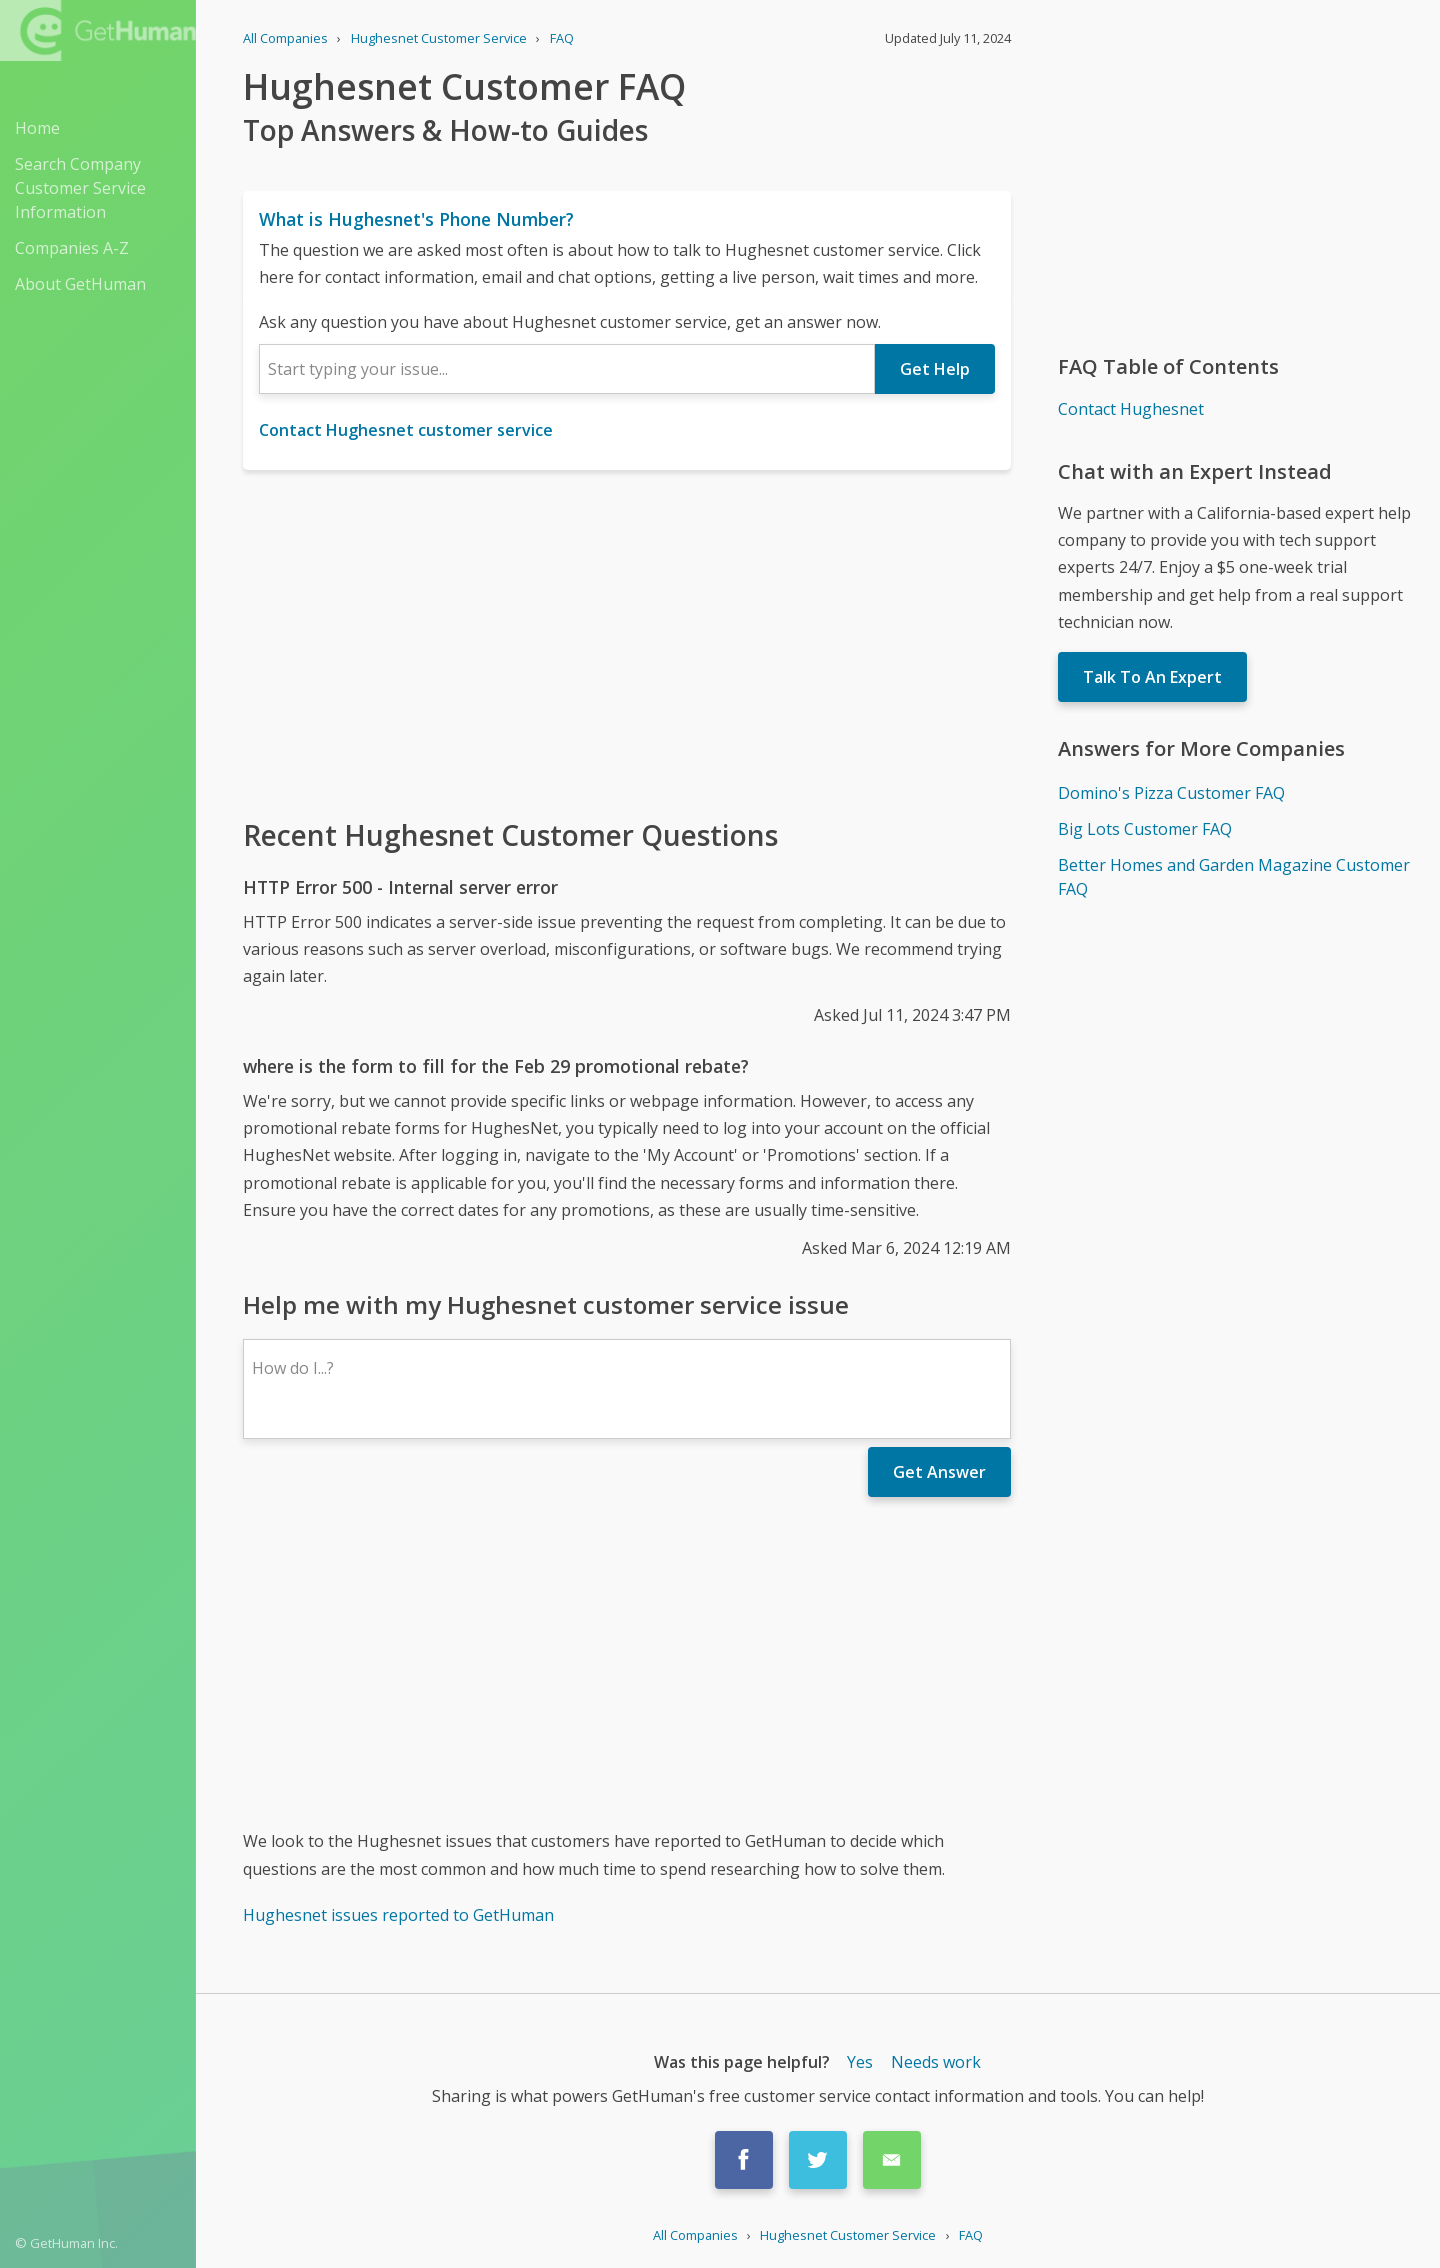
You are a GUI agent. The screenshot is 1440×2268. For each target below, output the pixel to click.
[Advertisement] (627, 642)
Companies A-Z (72, 248)
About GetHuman (80, 284)
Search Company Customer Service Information (80, 188)
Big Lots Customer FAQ (1145, 829)
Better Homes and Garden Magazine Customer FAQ (1234, 877)
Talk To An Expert (1152, 677)
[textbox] (567, 369)
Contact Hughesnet (1131, 409)
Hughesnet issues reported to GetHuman (398, 1915)
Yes (860, 2062)
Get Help (935, 369)
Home (37, 128)
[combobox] (567, 369)
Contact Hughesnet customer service (406, 430)
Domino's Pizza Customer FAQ (1171, 793)
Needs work (936, 2062)
